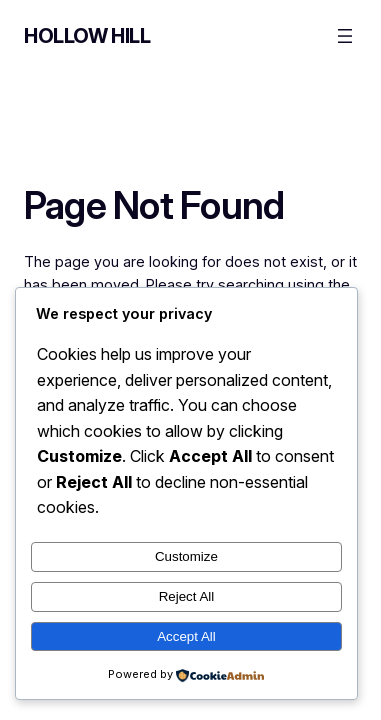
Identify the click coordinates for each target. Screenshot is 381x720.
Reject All (187, 596)
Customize (186, 556)
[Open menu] (345, 36)
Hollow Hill (87, 36)
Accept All (186, 636)
